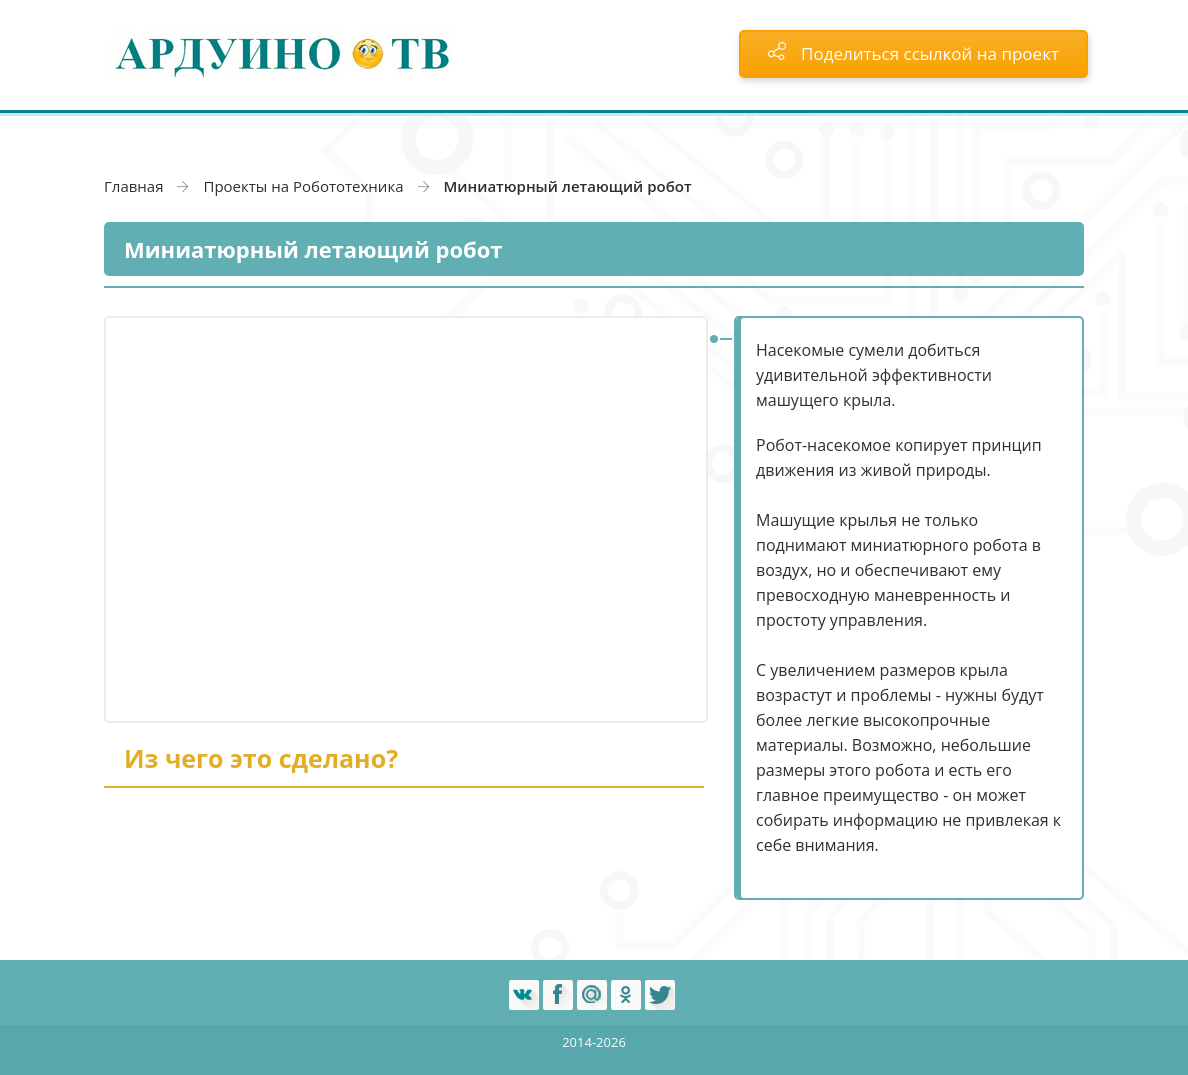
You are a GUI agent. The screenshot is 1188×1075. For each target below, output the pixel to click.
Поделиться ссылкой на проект (913, 53)
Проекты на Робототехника (303, 186)
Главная (133, 186)
